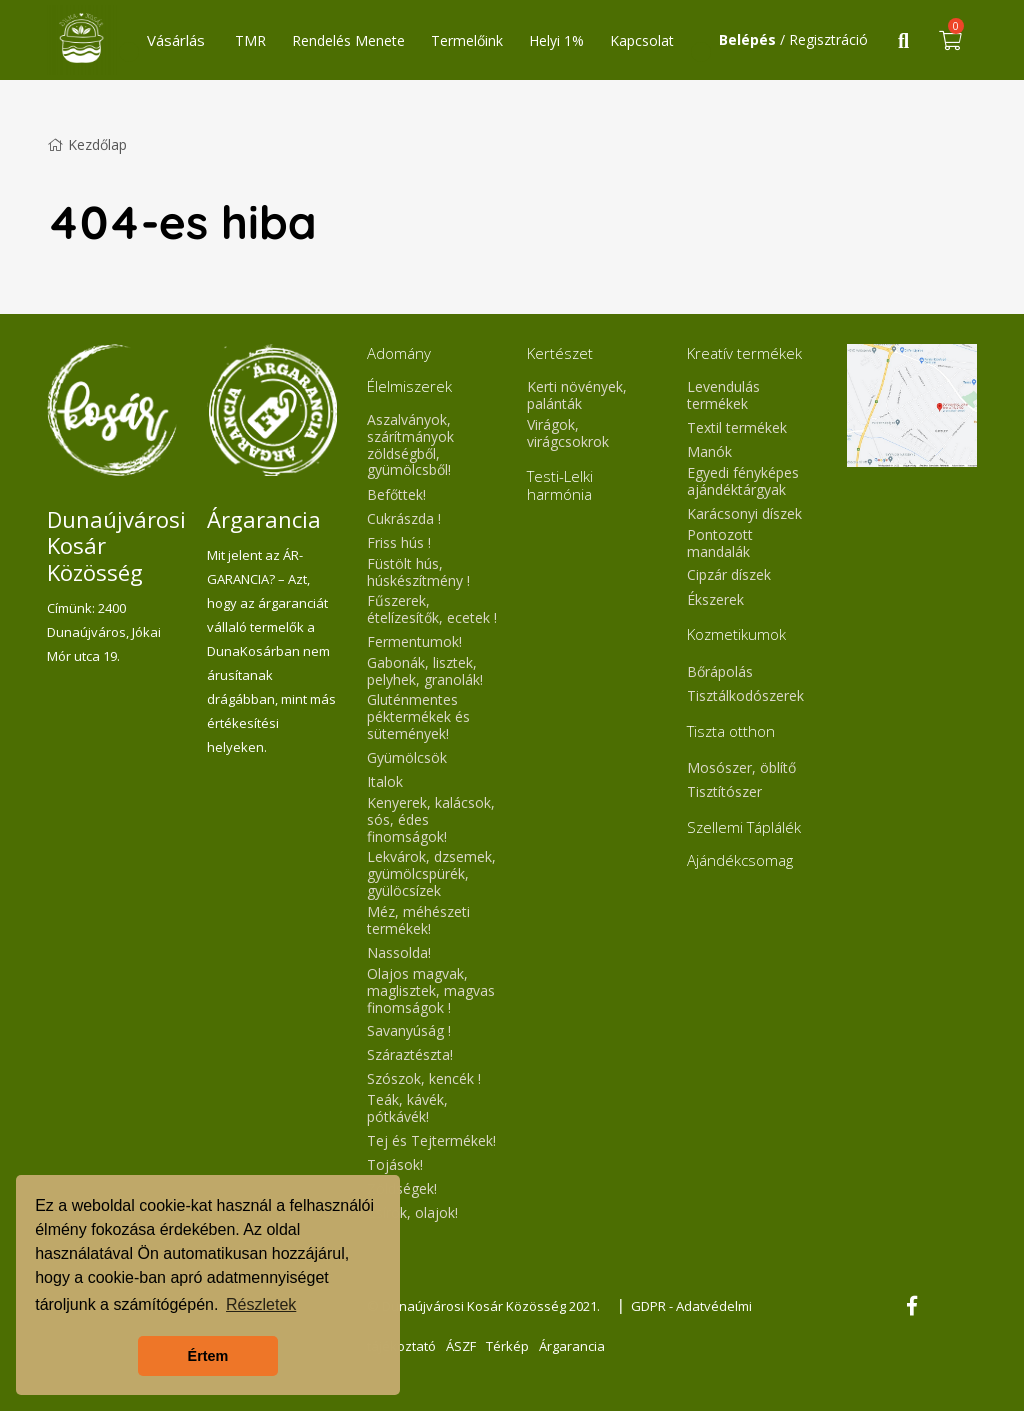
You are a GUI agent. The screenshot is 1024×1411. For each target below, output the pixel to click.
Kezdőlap (87, 144)
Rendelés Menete (348, 40)
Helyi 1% (556, 40)
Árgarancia (572, 1346)
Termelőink (467, 40)
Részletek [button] (261, 1304)
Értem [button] (208, 1356)
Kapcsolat (642, 40)
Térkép (507, 1346)
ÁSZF (461, 1346)
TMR (250, 40)
